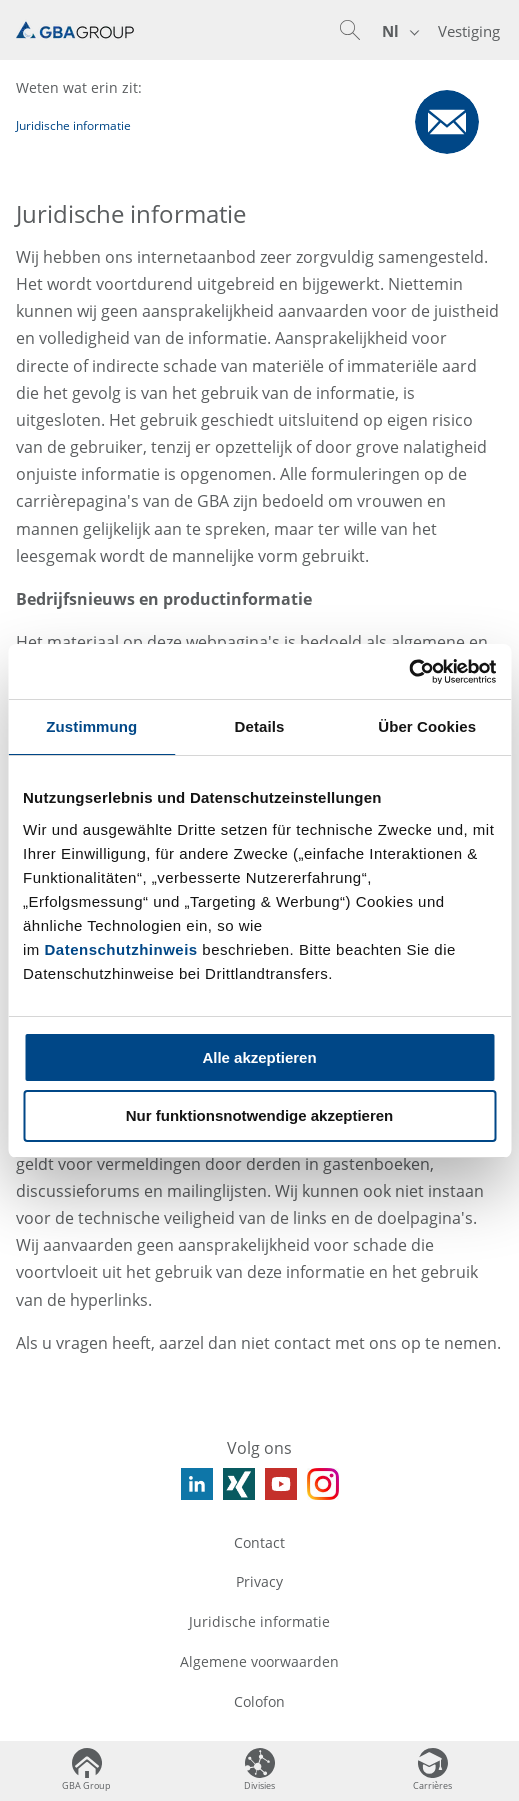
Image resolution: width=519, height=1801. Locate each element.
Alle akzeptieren (259, 1057)
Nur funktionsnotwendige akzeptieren (260, 1115)
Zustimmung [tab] (91, 726)
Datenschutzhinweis (121, 949)
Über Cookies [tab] (427, 726)
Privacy (259, 1581)
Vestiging (469, 31)
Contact (259, 1542)
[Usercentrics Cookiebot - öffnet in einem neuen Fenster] (408, 672)
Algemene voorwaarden (259, 1661)
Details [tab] (260, 726)
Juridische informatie (259, 1621)
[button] (350, 30)
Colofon (259, 1701)
